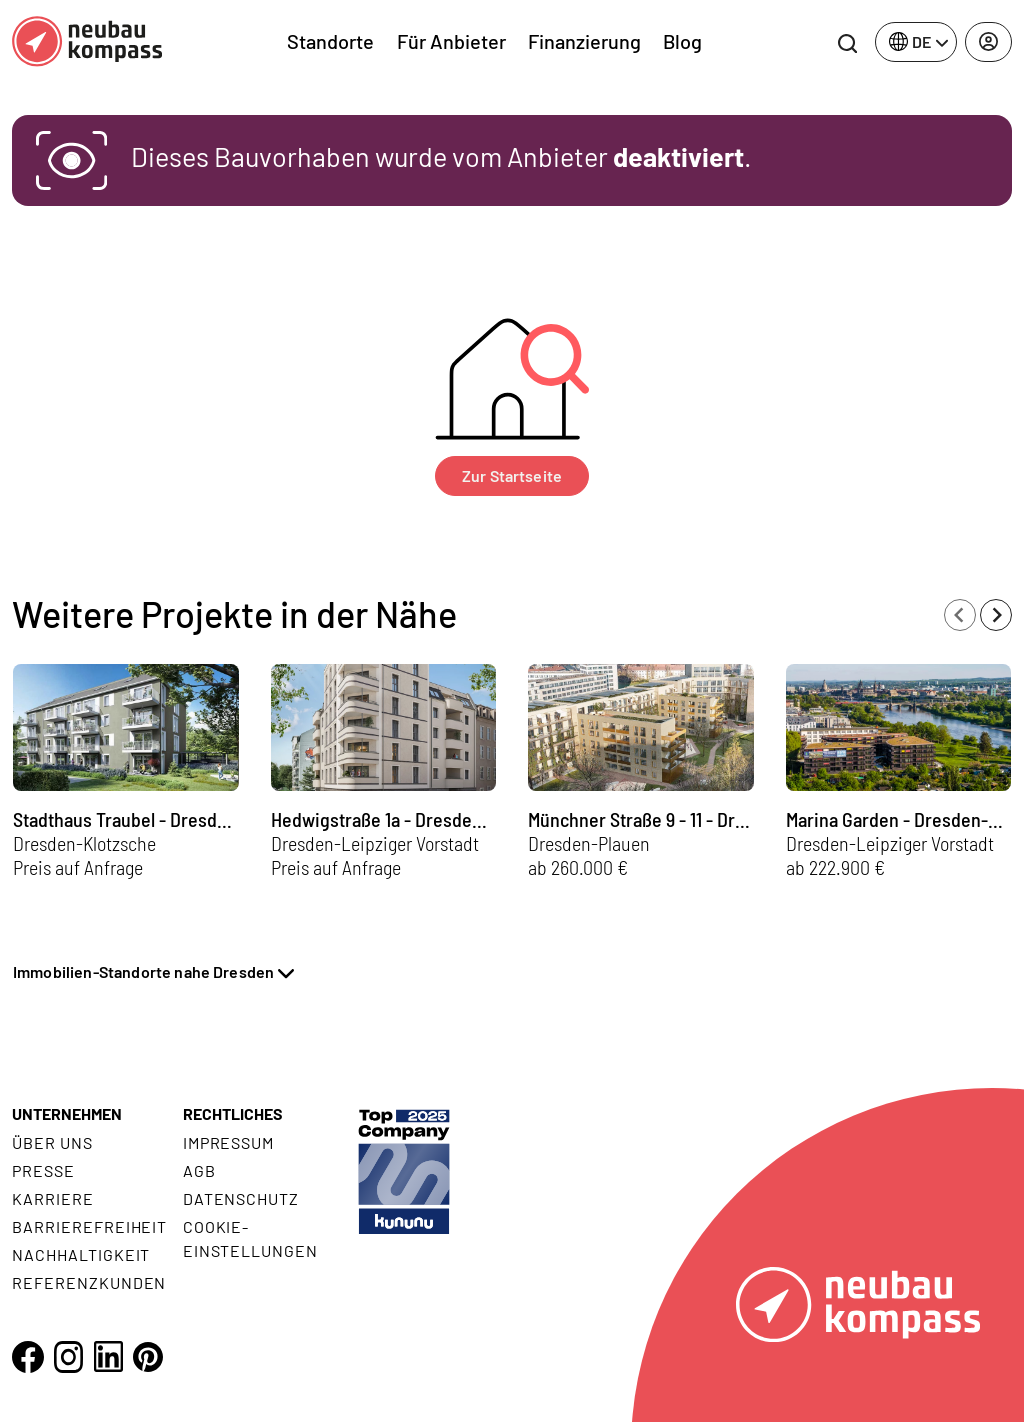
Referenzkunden (89, 1282)
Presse (43, 1170)
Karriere (53, 1198)
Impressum (229, 1142)
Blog (682, 41)
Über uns (52, 1142)
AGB (199, 1170)
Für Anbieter (451, 41)
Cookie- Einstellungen (250, 1238)
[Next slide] (996, 615)
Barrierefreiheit (89, 1226)
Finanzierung (584, 41)
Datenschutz (241, 1198)
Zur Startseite (512, 475)
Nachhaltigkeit (81, 1254)
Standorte (330, 41)
